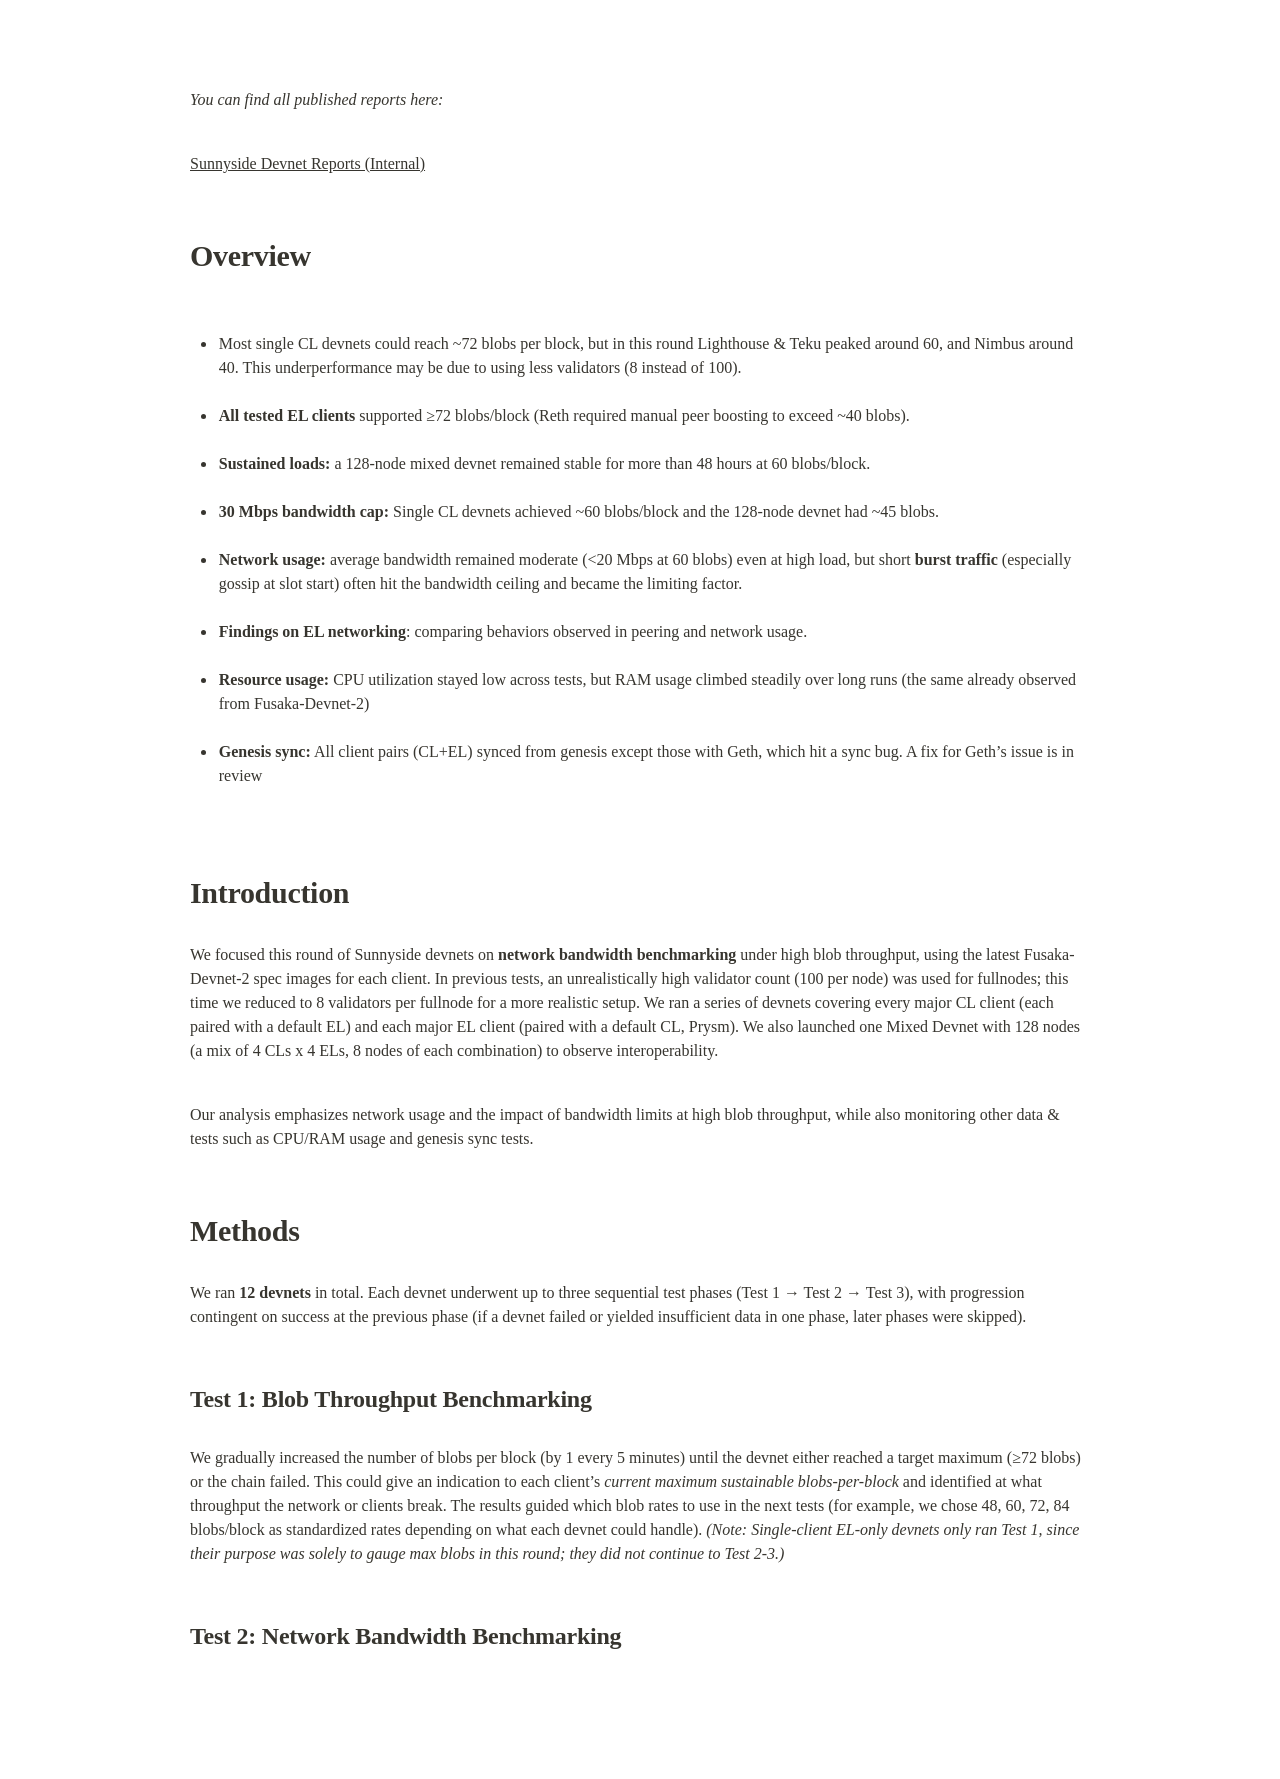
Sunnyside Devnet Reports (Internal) (307, 163)
